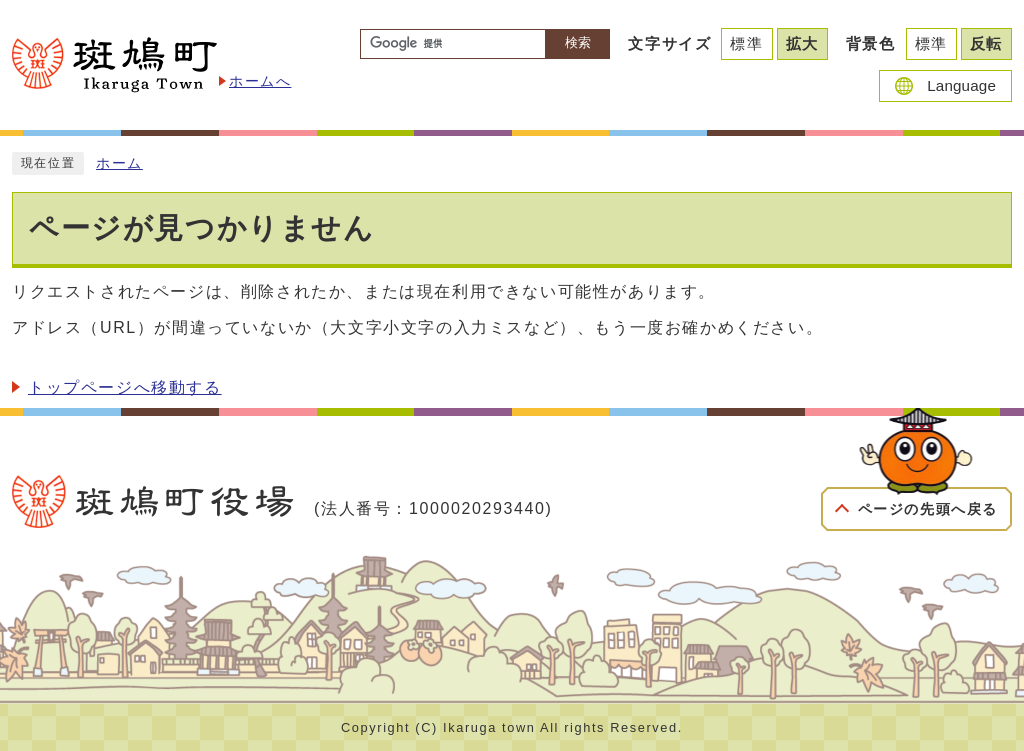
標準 (746, 43)
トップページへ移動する (125, 387)
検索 (578, 42)
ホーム (119, 163)
